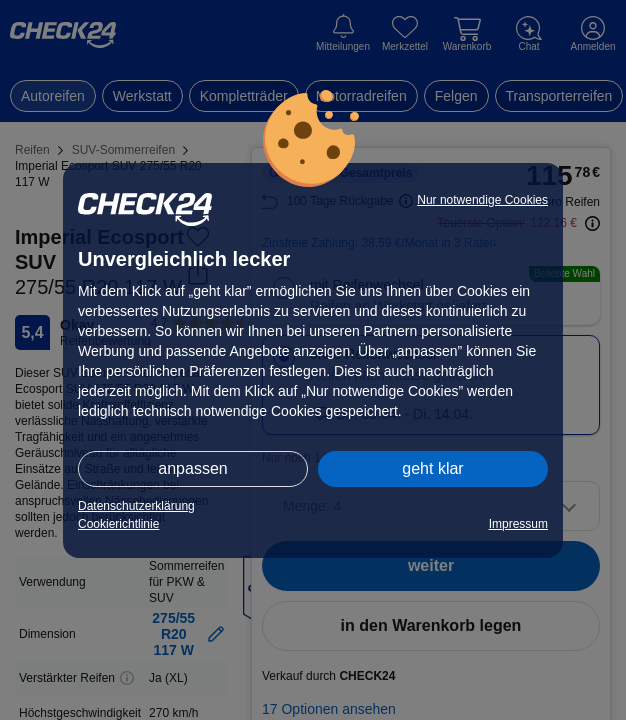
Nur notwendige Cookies (482, 200)
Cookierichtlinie (118, 524)
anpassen (192, 468)
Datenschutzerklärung (136, 506)
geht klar (432, 468)
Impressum (518, 524)
